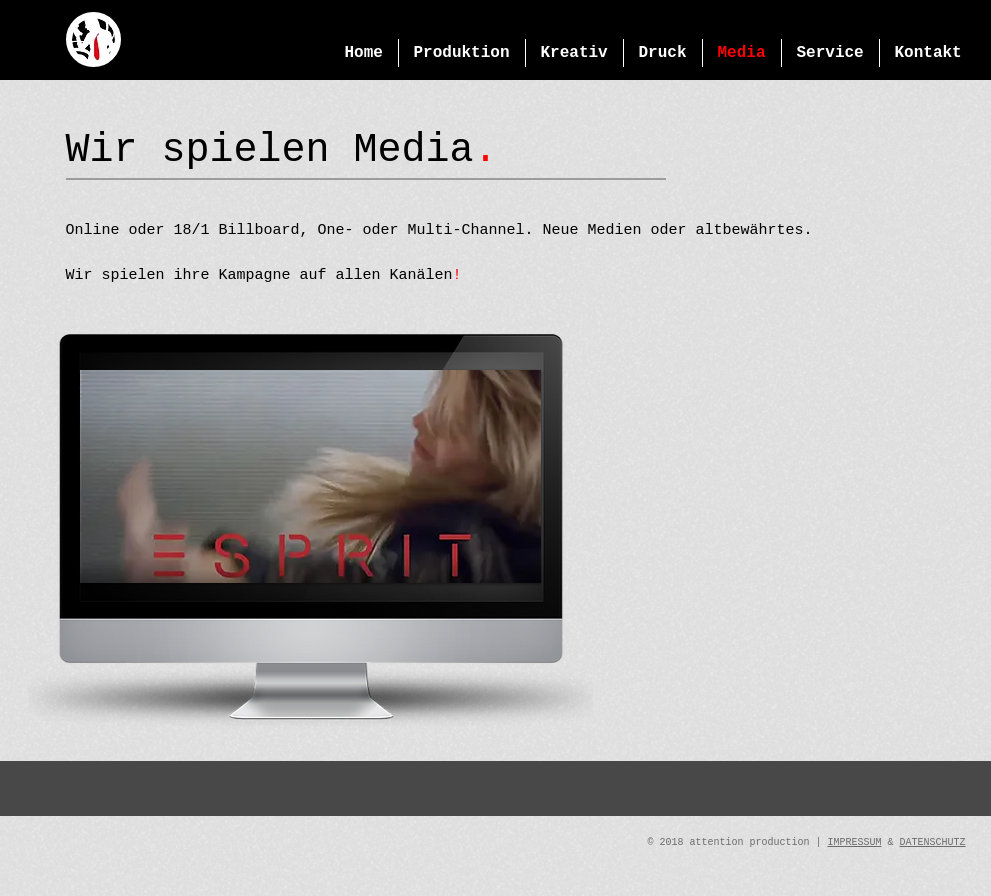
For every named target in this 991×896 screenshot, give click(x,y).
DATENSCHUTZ (932, 842)
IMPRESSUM (854, 842)
